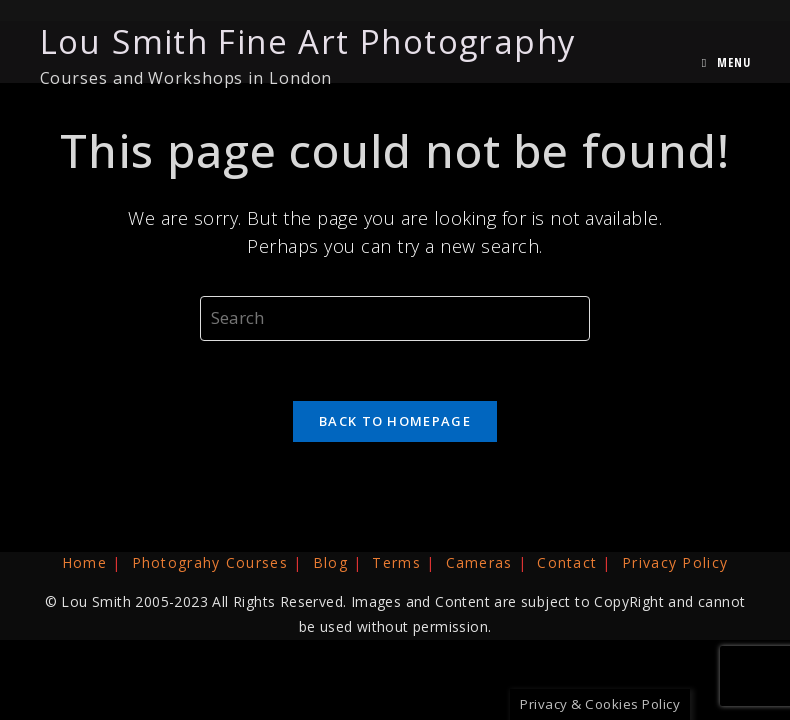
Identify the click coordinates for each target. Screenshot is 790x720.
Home (84, 562)
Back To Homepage (395, 421)
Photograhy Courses (210, 562)
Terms (396, 562)
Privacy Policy (675, 562)
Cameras (479, 562)
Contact (567, 562)
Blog (330, 562)
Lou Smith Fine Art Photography (308, 54)
